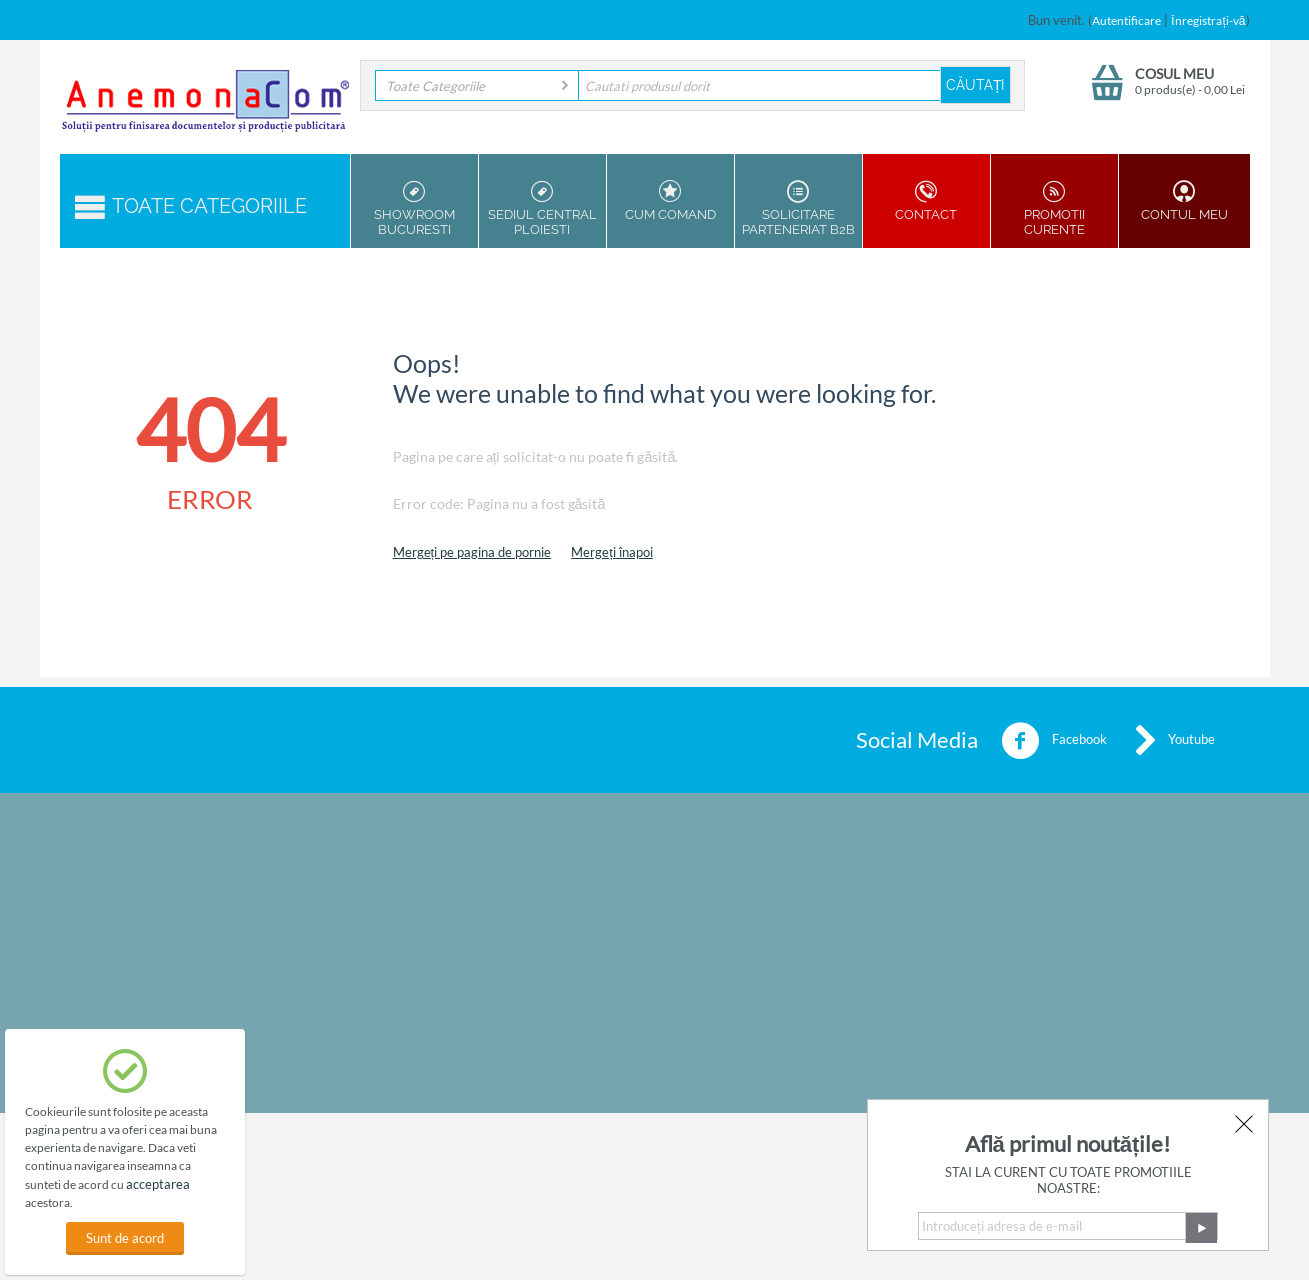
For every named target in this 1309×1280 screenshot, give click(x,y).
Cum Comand (670, 201)
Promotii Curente (1054, 208)
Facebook (1054, 741)
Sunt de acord (125, 1238)
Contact (926, 201)
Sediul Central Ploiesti (542, 208)
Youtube (1175, 741)
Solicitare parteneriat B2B (798, 208)
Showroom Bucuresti (414, 208)
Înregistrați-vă (1208, 20)
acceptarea (158, 1184)
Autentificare (1126, 20)
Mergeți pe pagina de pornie (472, 552)
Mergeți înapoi (612, 552)
